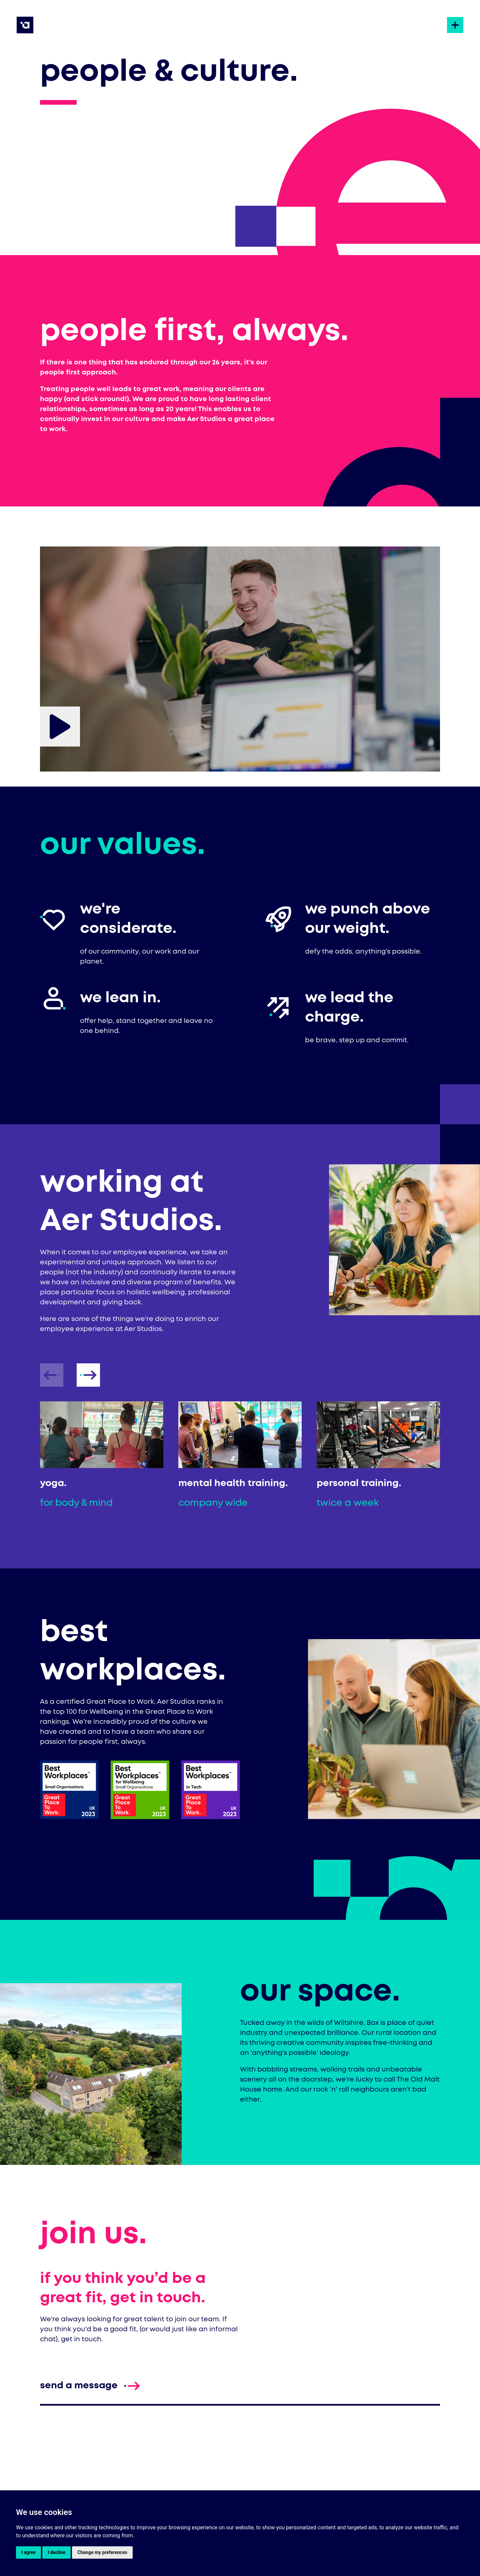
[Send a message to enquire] (79, 2386)
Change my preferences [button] (102, 2552)
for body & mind (76, 1503)
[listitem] (101, 1455)
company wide (213, 1503)
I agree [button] (28, 2552)
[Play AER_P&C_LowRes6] (60, 727)
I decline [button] (56, 2552)
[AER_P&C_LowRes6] (240, 646)
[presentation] (88, 1375)
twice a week (348, 1503)
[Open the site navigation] (455, 25)
